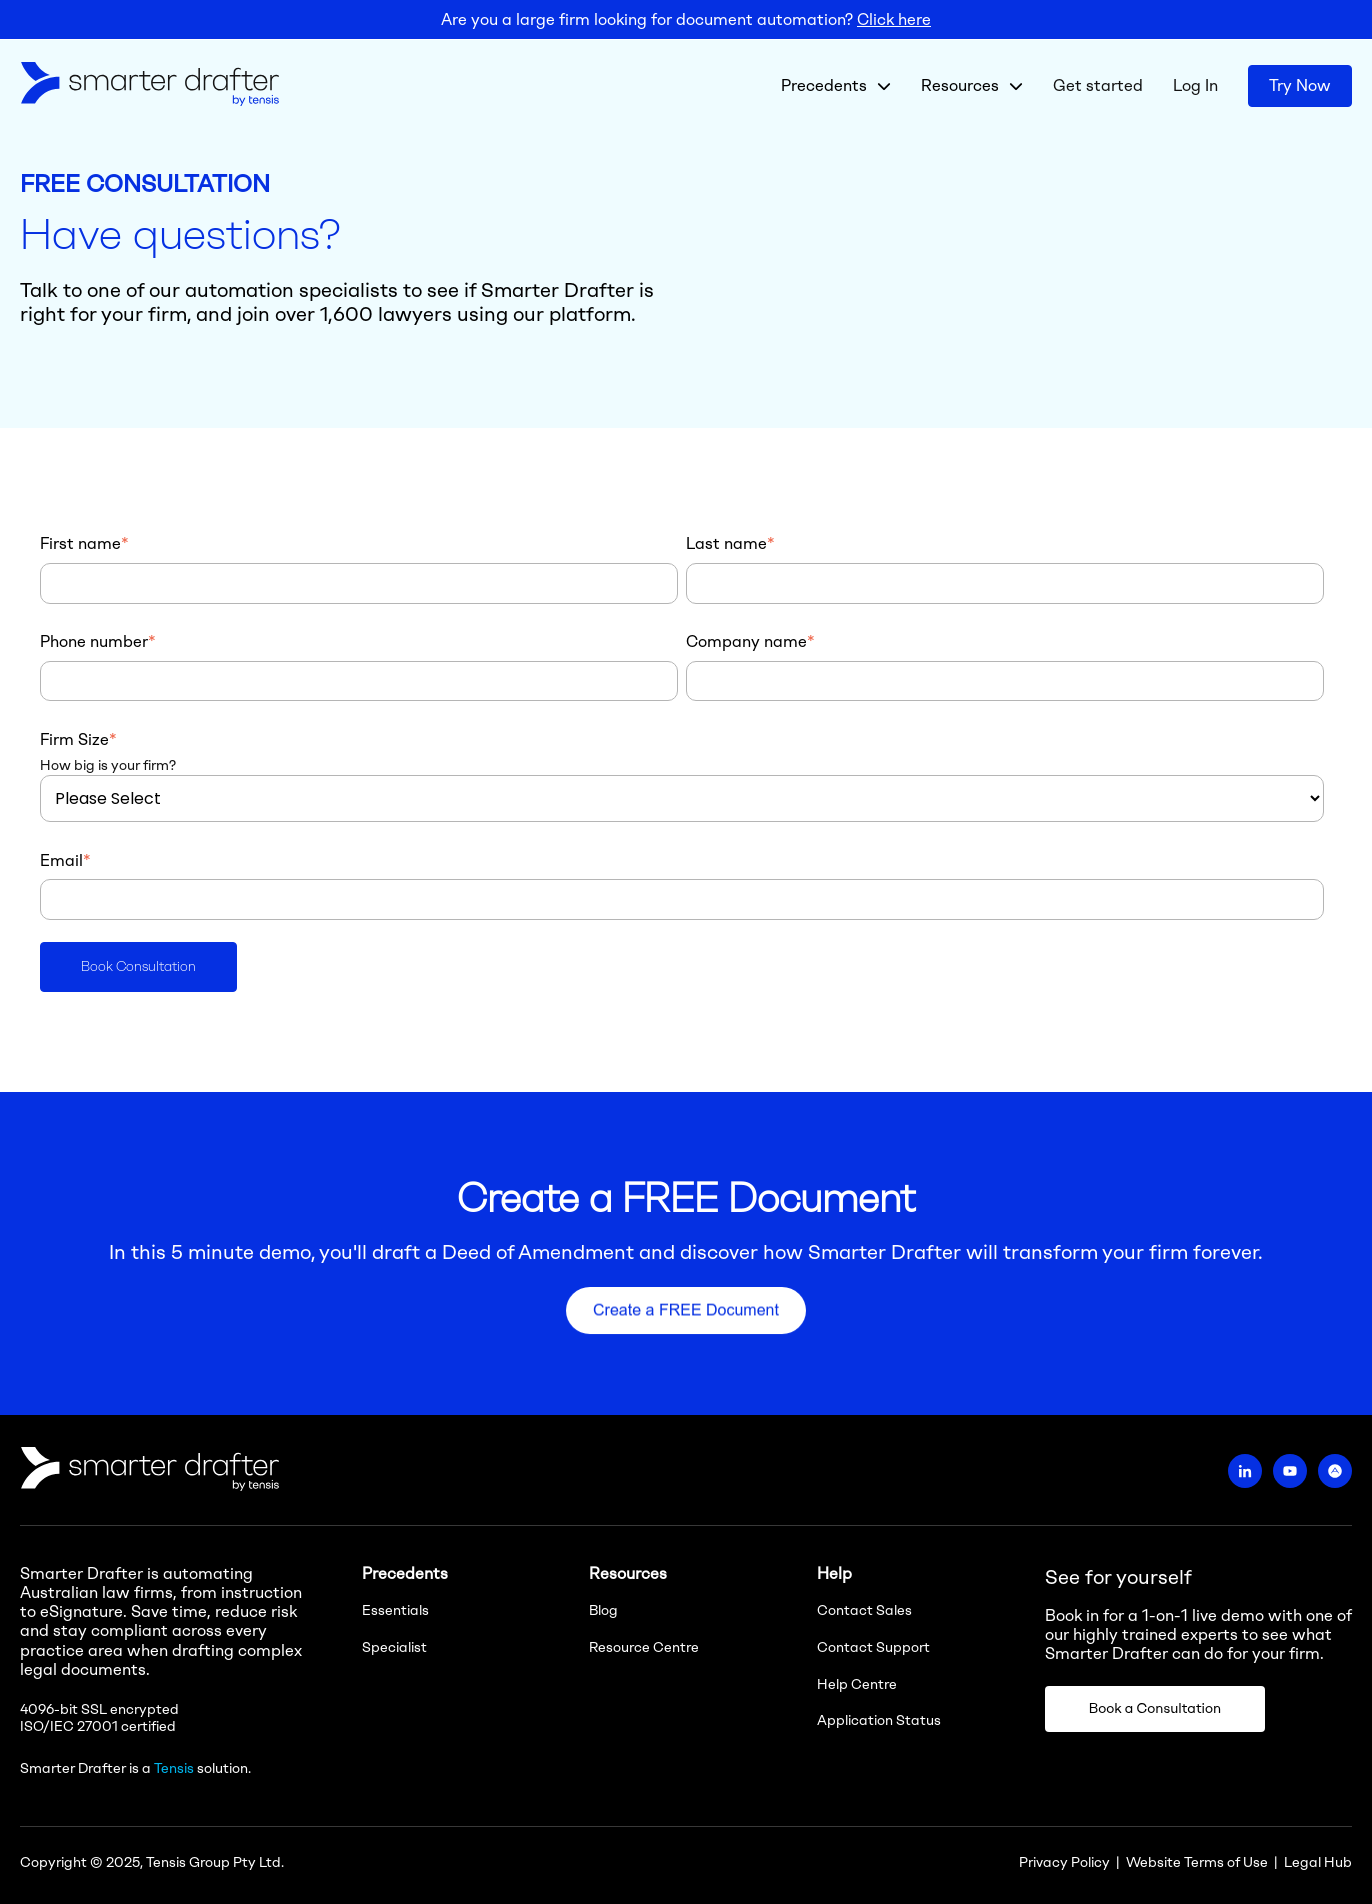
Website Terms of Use (1197, 1862)
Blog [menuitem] (603, 1610)
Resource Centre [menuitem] (644, 1647)
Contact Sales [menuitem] (864, 1610)
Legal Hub (1318, 1862)
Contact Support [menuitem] (873, 1647)
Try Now (1300, 85)
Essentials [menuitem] (395, 1610)
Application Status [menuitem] (879, 1720)
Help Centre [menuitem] (857, 1684)
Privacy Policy (1064, 1862)
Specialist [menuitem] (394, 1647)
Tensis (174, 1768)
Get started (1098, 85)
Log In (1195, 85)
